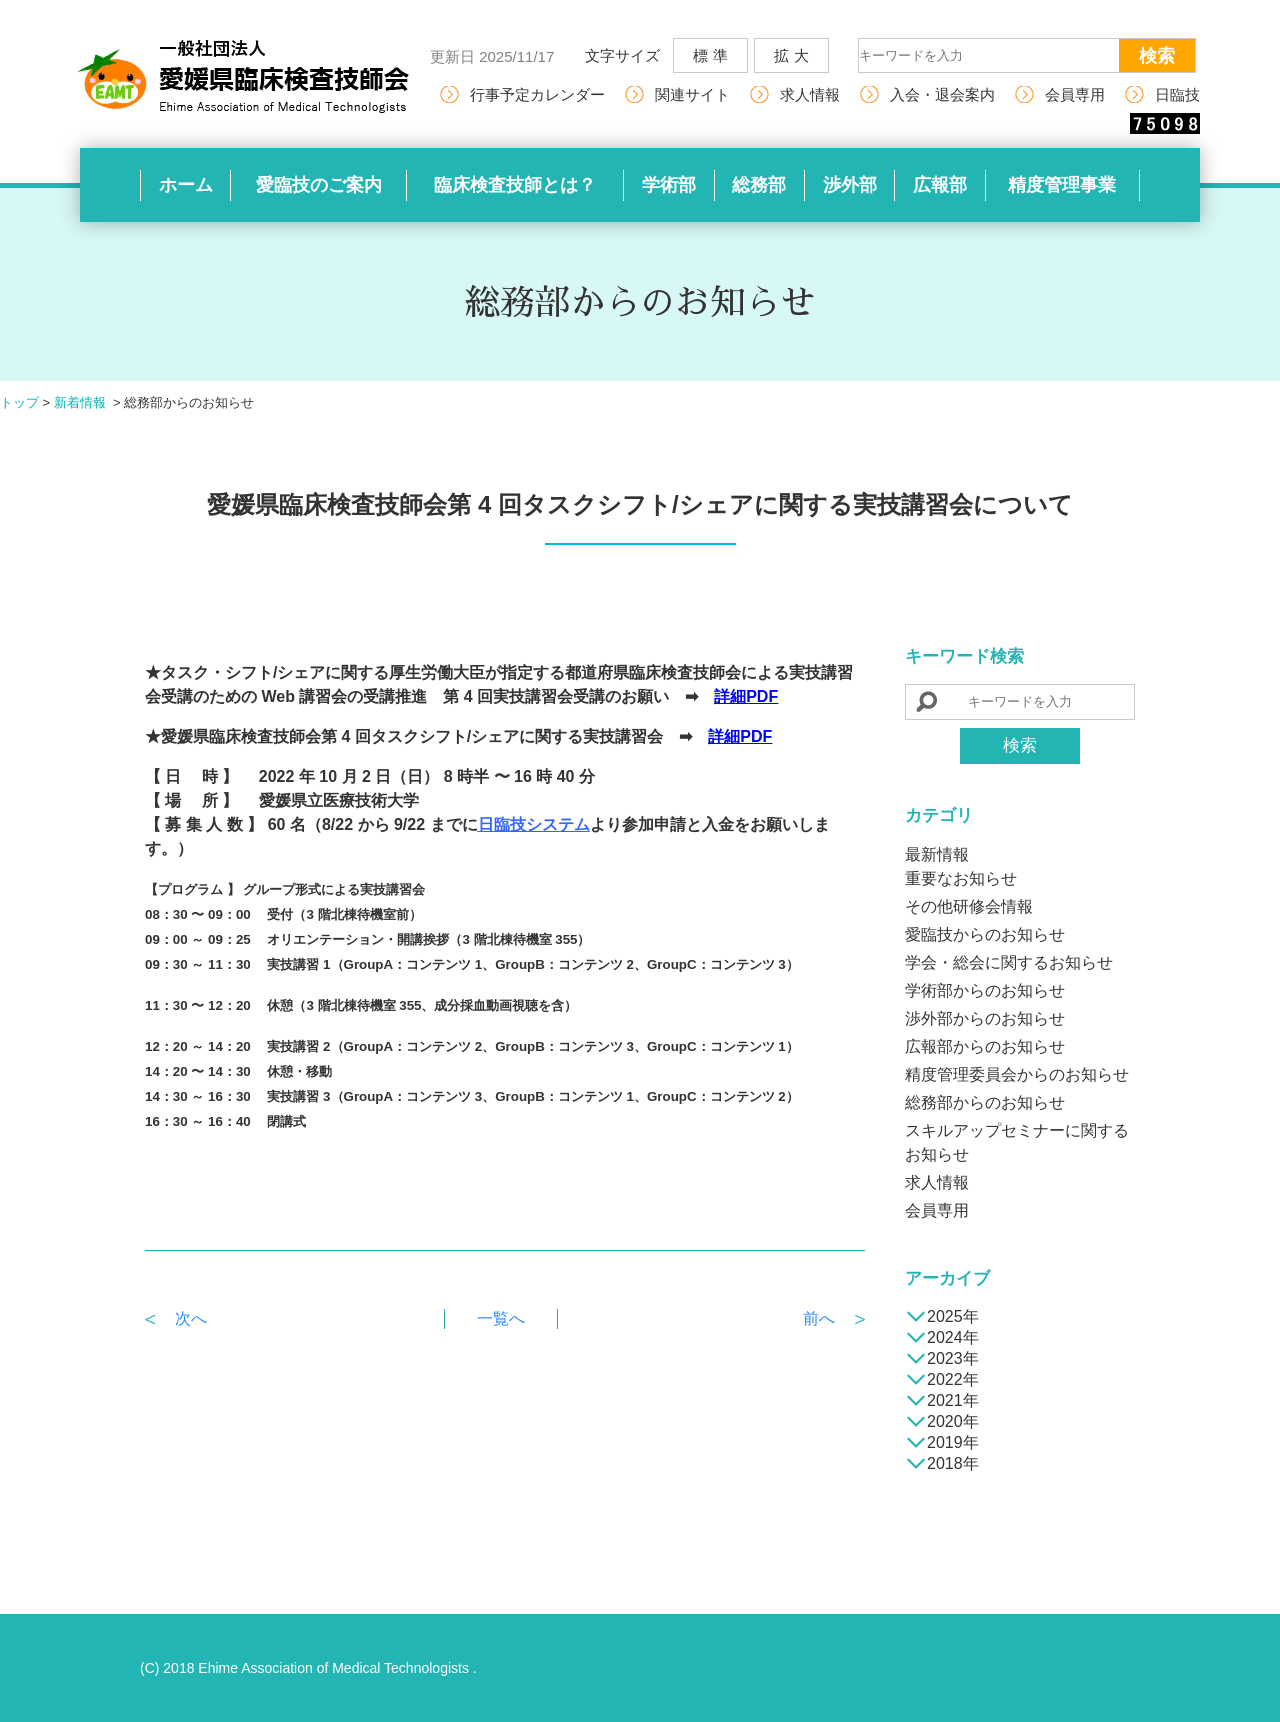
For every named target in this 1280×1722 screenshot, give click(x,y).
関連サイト (692, 94)
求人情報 (810, 94)
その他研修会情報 (969, 906)
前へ (819, 1318)
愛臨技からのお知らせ (985, 934)
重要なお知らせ (961, 878)
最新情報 (937, 854)
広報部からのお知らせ (985, 1046)
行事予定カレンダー (537, 94)
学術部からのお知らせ (985, 990)
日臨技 (1177, 94)
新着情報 (80, 402)
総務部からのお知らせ (985, 1102)
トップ (19, 402)
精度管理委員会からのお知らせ (1017, 1074)
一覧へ (501, 1318)
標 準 (710, 55)
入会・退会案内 (942, 94)
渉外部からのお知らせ (985, 1018)
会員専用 (1075, 94)
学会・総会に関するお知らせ (1009, 962)
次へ (191, 1318)
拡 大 (791, 55)
